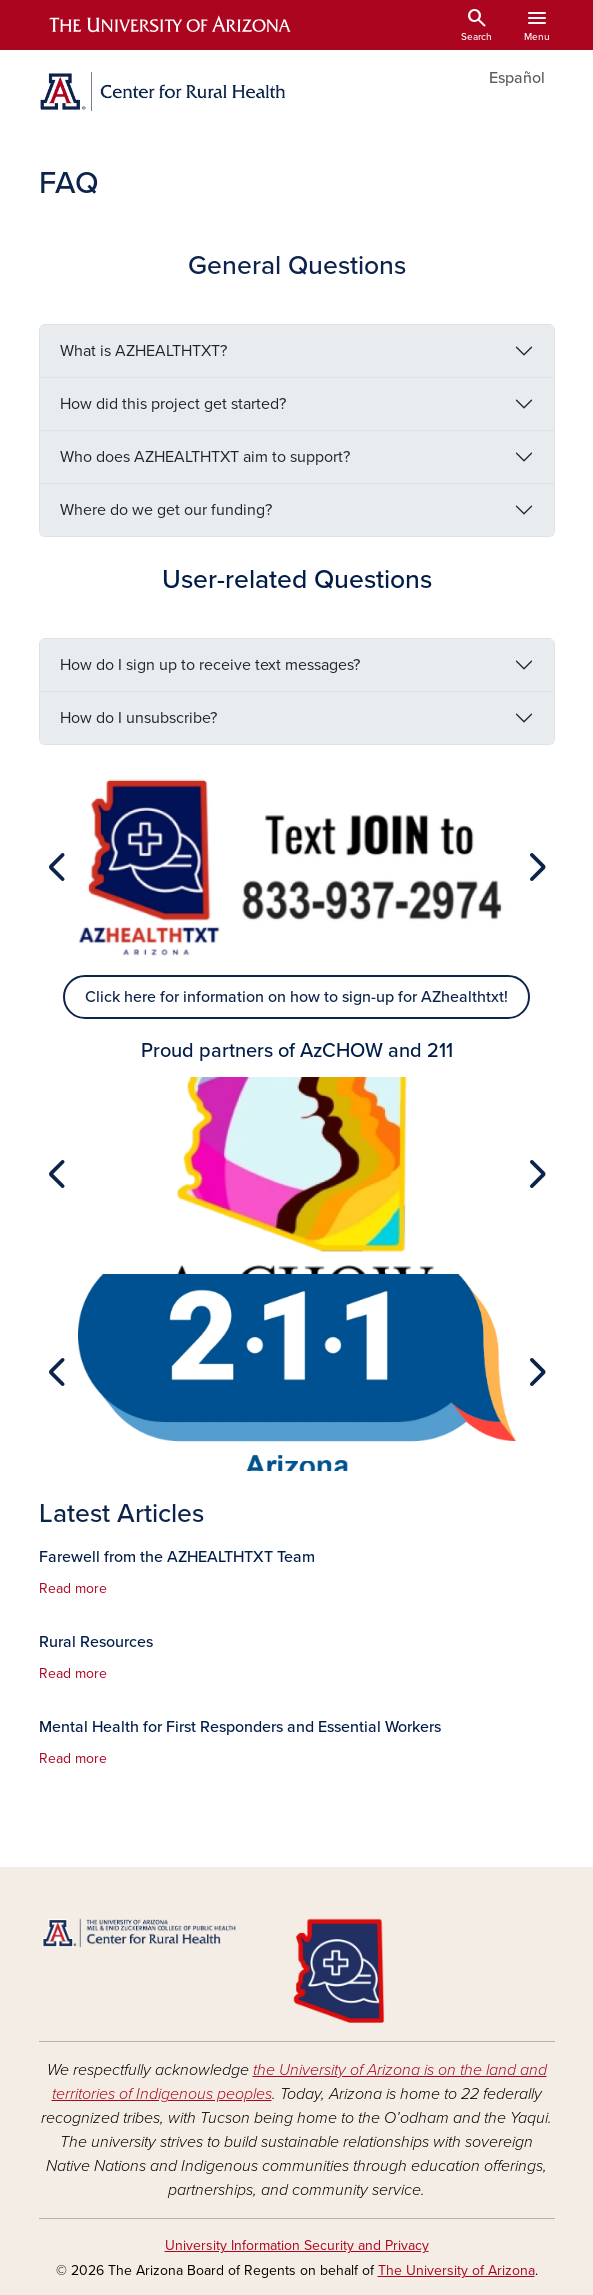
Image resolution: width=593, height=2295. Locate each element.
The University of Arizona (456, 2270)
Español (517, 78)
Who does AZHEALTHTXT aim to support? (205, 457)
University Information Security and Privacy (297, 2245)
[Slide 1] (297, 955)
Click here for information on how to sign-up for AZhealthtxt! (296, 997)
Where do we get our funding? (166, 510)
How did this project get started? (173, 404)
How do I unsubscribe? (138, 718)
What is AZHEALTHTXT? (143, 351)
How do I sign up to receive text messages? (210, 665)
